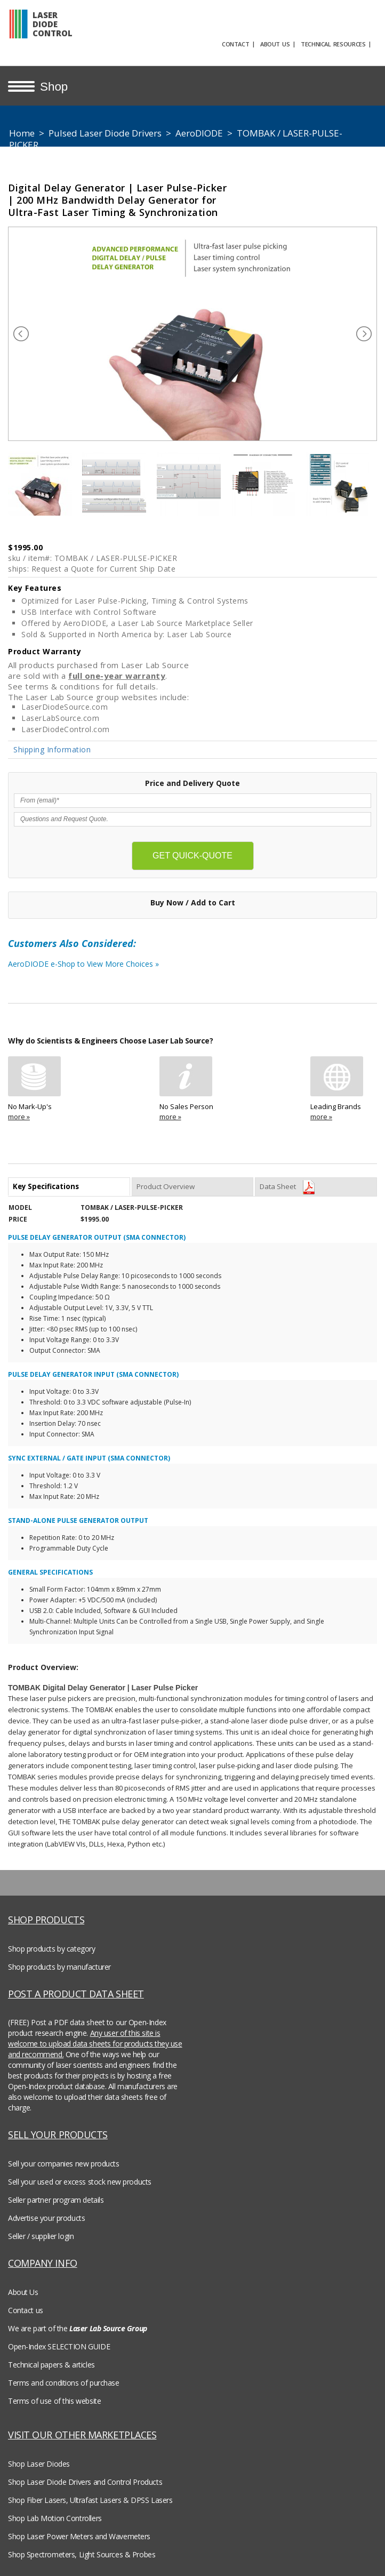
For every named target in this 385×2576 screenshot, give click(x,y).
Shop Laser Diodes (39, 2464)
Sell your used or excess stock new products (79, 2182)
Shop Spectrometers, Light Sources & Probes (81, 2554)
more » (19, 1116)
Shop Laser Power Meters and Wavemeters (79, 2536)
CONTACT (235, 44)
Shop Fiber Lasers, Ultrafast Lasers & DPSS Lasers (90, 2500)
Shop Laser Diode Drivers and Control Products (85, 2482)
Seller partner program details (55, 2200)
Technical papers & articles (51, 2365)
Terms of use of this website (54, 2401)
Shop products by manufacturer (59, 1967)
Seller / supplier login (41, 2236)
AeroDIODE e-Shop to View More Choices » (114, 967)
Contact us (25, 2310)
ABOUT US (275, 44)
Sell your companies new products (63, 2163)
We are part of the (77, 2328)
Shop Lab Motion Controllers (55, 2518)
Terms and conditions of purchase (63, 2383)
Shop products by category (51, 1949)
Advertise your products (46, 2218)
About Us (23, 2292)
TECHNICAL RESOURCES (333, 44)
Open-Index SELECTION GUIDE (59, 2346)
